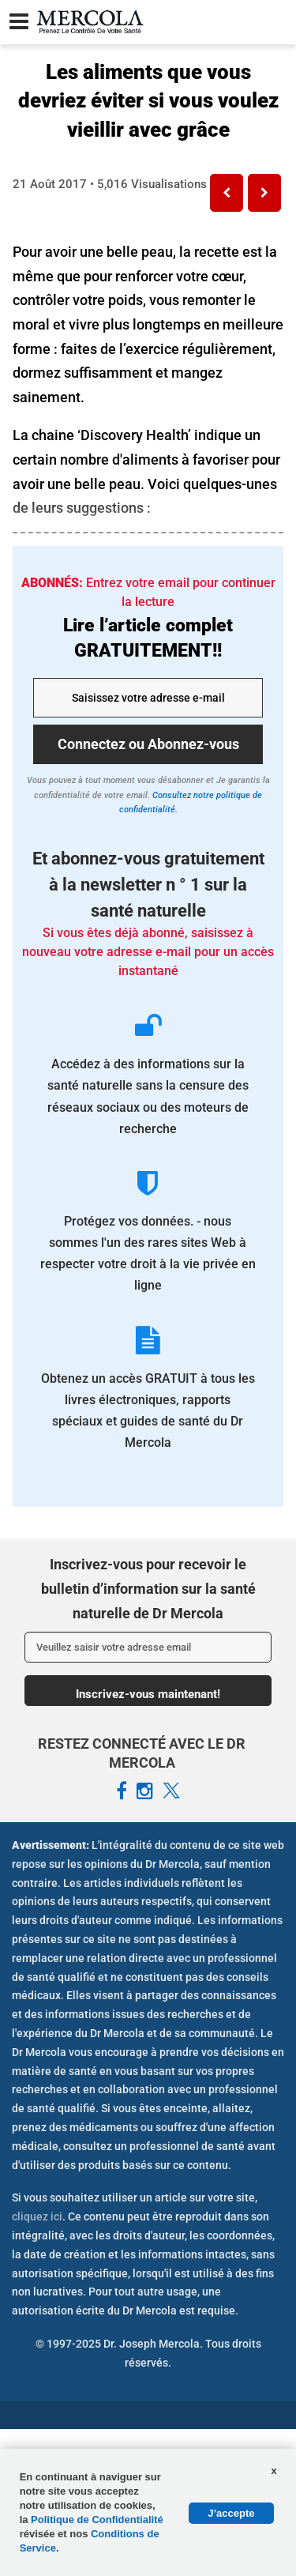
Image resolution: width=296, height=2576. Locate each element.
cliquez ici (37, 2216)
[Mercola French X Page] (171, 1791)
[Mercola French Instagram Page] (144, 1791)
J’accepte (231, 2513)
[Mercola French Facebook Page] (121, 1791)
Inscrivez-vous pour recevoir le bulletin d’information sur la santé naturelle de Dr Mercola (148, 1588)
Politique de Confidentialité (97, 2519)
